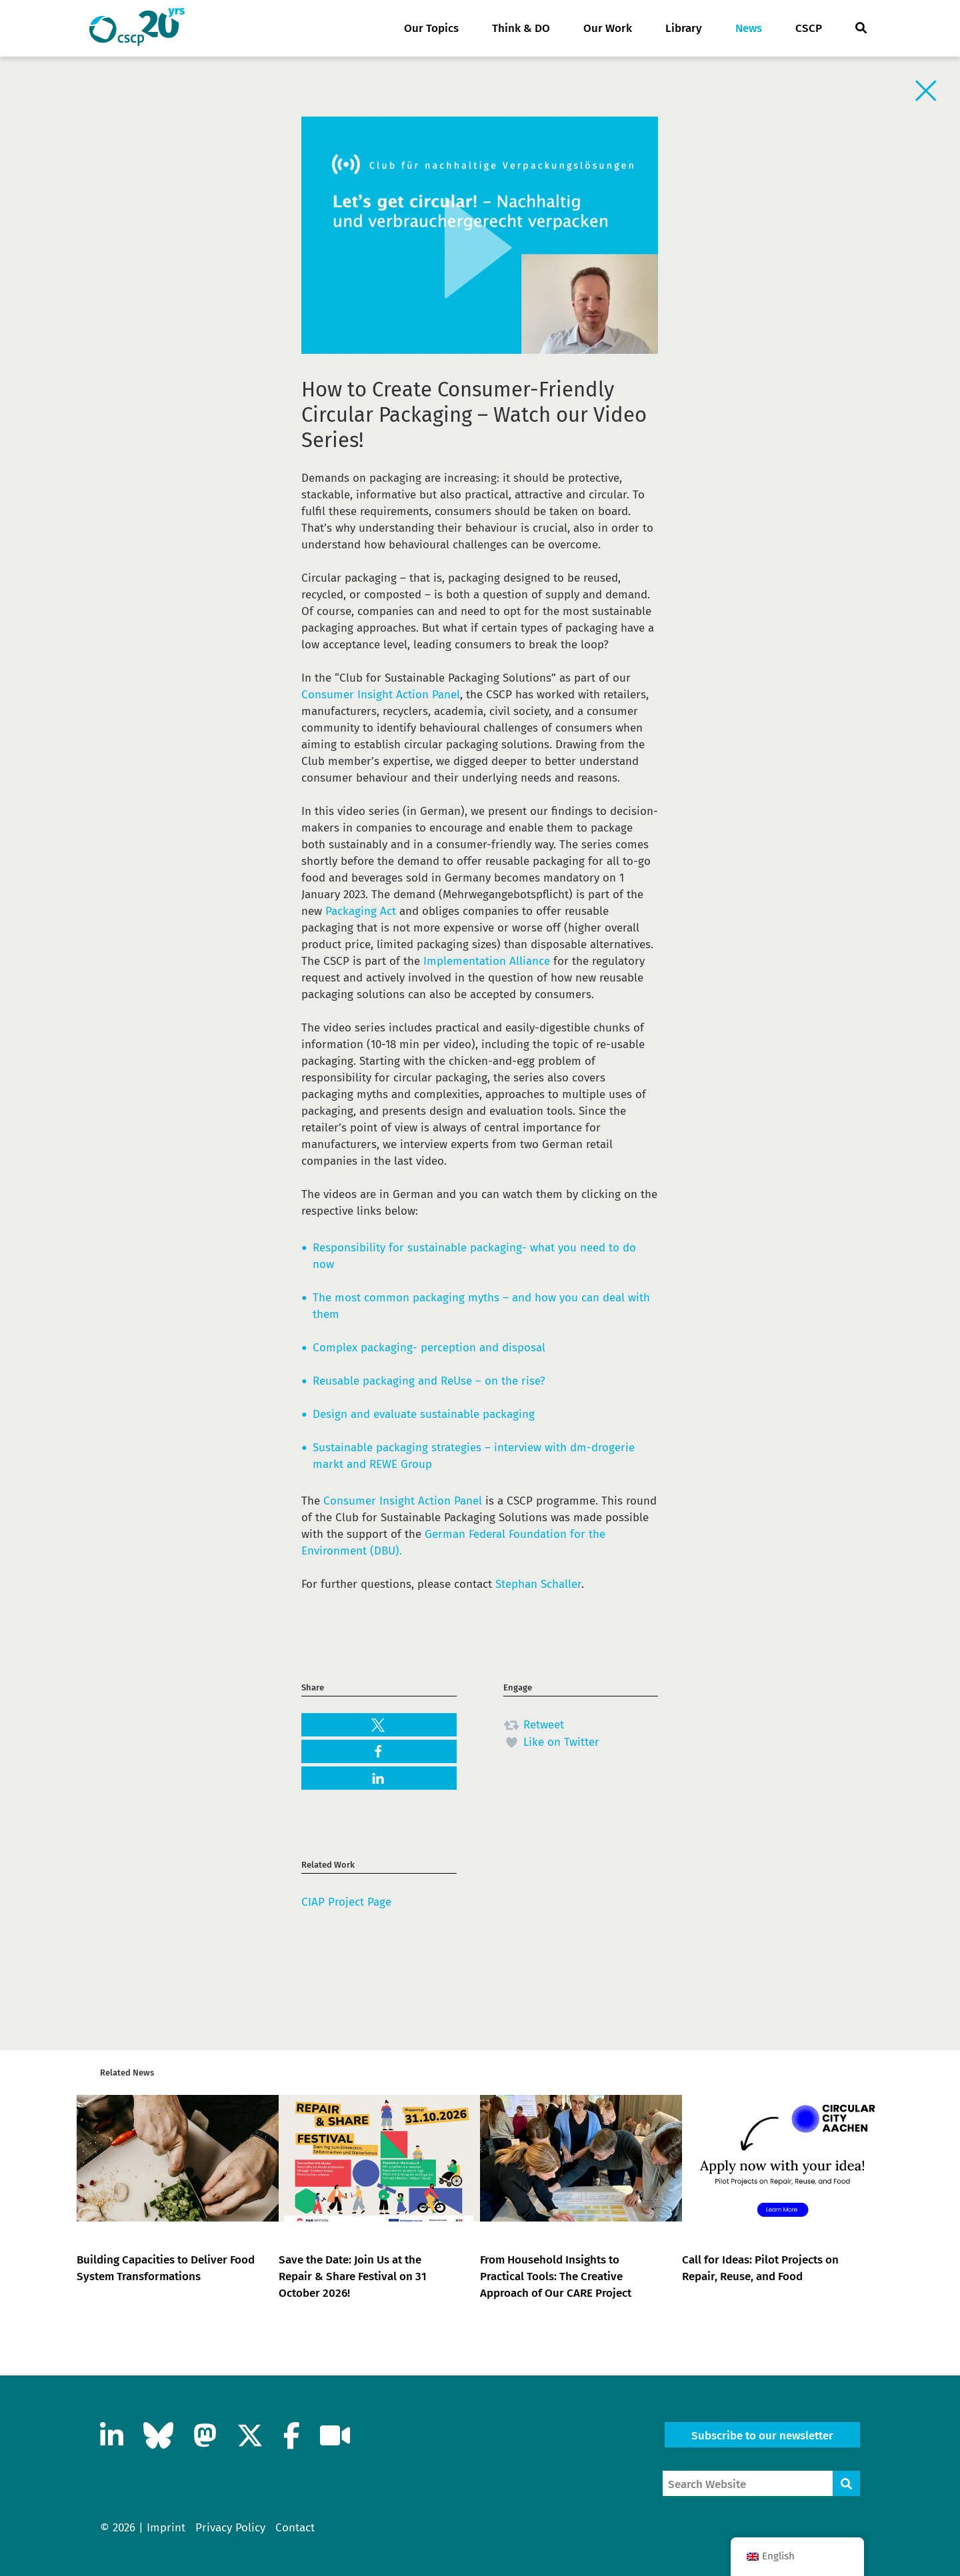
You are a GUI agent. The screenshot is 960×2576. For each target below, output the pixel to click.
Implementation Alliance (486, 961)
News (748, 28)
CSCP (808, 28)
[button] (379, 1725)
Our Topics (431, 28)
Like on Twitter (551, 1742)
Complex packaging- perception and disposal (429, 1348)
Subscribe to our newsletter (762, 2436)
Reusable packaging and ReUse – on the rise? (429, 1381)
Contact (295, 2528)
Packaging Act (360, 911)
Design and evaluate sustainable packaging (424, 1414)
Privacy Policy (230, 2528)
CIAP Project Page (346, 1902)
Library (683, 28)
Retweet (533, 1725)
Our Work (607, 28)
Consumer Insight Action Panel (380, 695)
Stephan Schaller (538, 1584)
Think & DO (521, 28)
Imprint (166, 2528)
